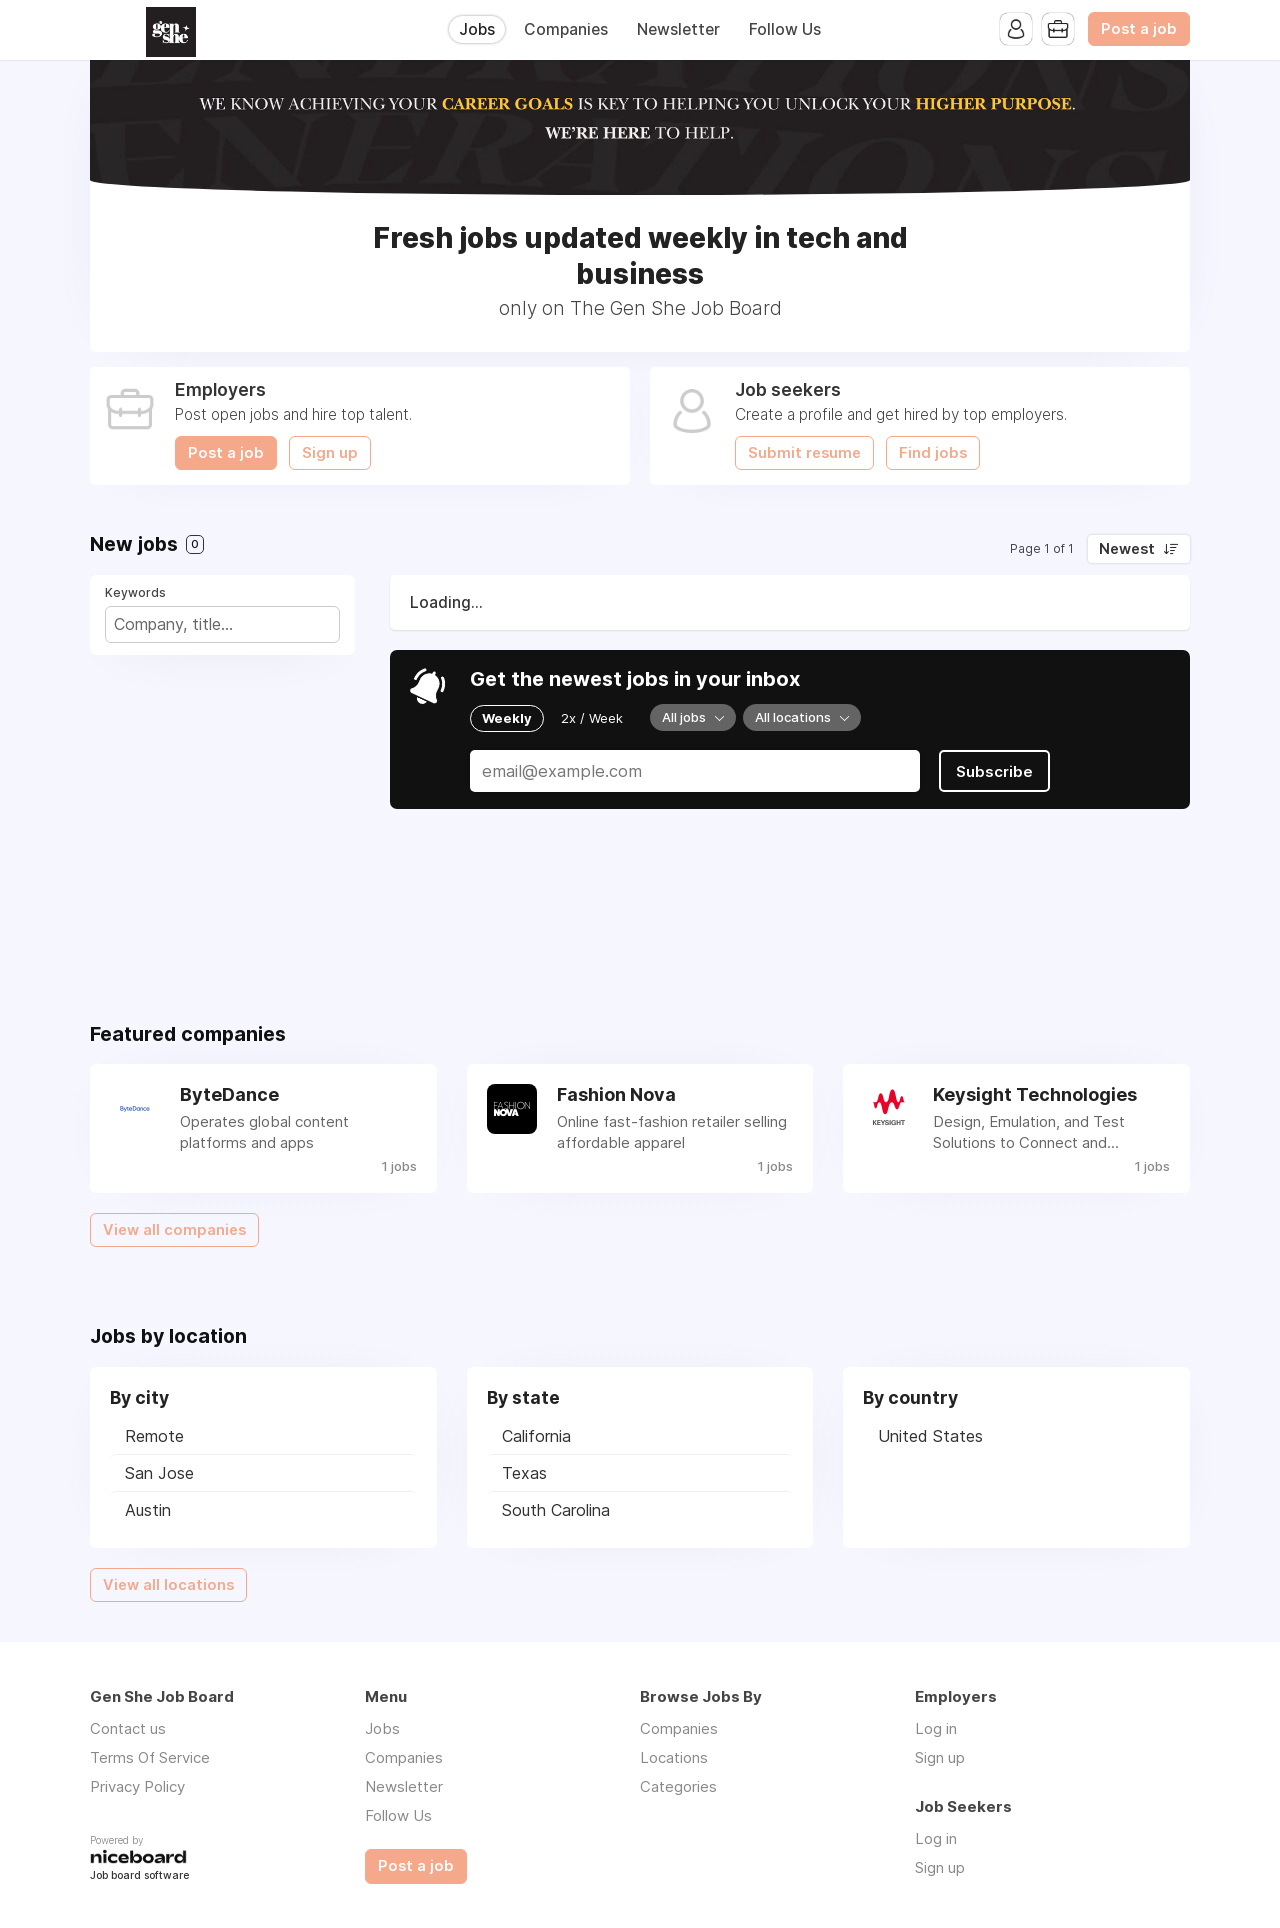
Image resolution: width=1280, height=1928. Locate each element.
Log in (936, 1728)
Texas (524, 1473)
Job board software (139, 1876)
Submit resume (804, 453)
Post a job (1139, 29)
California (536, 1436)
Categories (678, 1786)
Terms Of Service (150, 1757)
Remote (154, 1436)
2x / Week (592, 718)
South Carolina (556, 1510)
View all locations (168, 1585)
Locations (674, 1757)
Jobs (477, 29)
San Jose (159, 1473)
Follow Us (785, 29)
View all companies (174, 1230)
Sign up (330, 453)
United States (930, 1436)
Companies (566, 29)
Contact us (128, 1728)
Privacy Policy (137, 1786)
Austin (148, 1510)
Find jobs (933, 453)
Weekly (507, 718)
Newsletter (678, 29)
